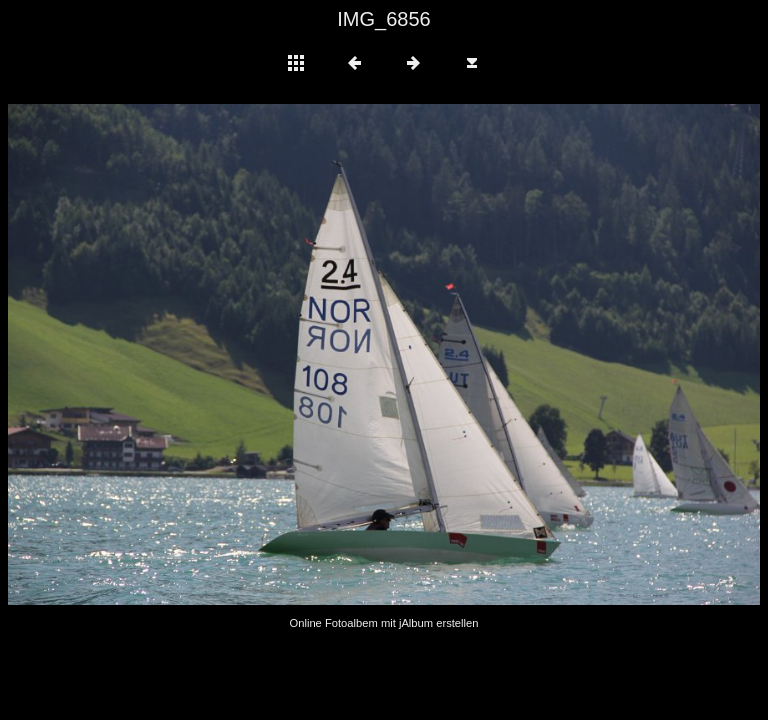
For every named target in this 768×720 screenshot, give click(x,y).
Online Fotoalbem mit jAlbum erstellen (383, 623)
